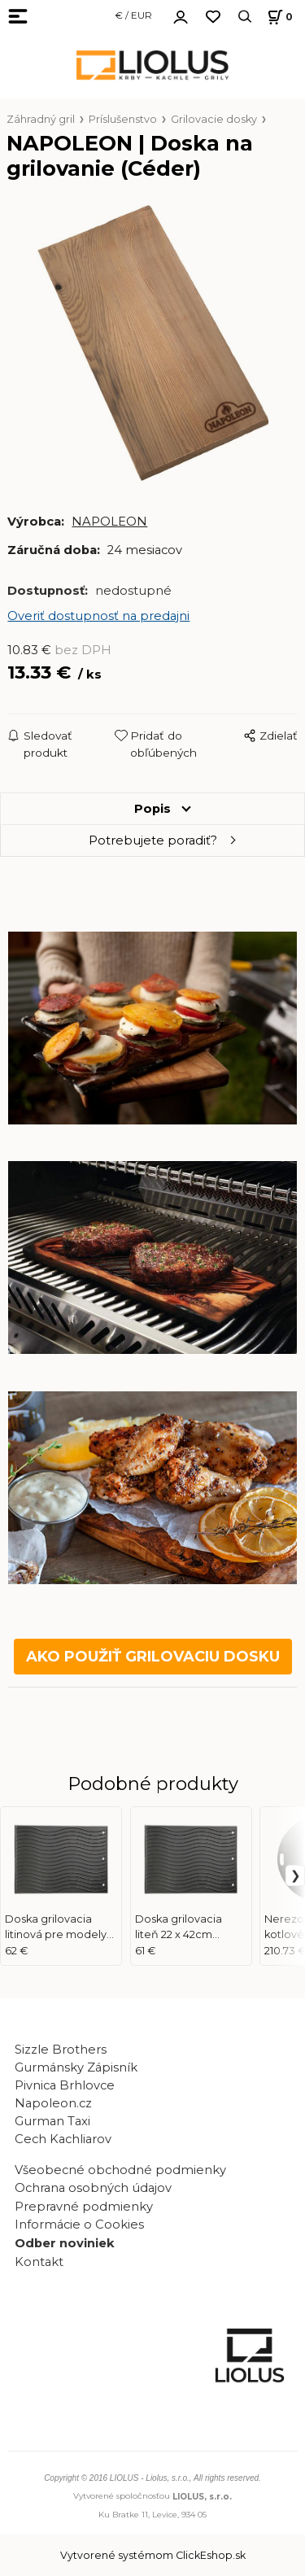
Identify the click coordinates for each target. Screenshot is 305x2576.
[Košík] (278, 16)
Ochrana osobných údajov (93, 2188)
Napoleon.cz (53, 2103)
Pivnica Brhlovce (68, 2085)
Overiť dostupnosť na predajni (98, 616)
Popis (152, 808)
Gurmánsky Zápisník (76, 2067)
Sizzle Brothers (61, 2049)
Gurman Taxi (52, 2121)
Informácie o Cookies (79, 2224)
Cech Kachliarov (63, 2139)
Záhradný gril (41, 119)
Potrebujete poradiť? (153, 840)
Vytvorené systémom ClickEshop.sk (153, 2555)
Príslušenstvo (123, 119)
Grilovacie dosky (214, 119)
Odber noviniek (65, 2243)
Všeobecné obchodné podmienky (120, 2170)
